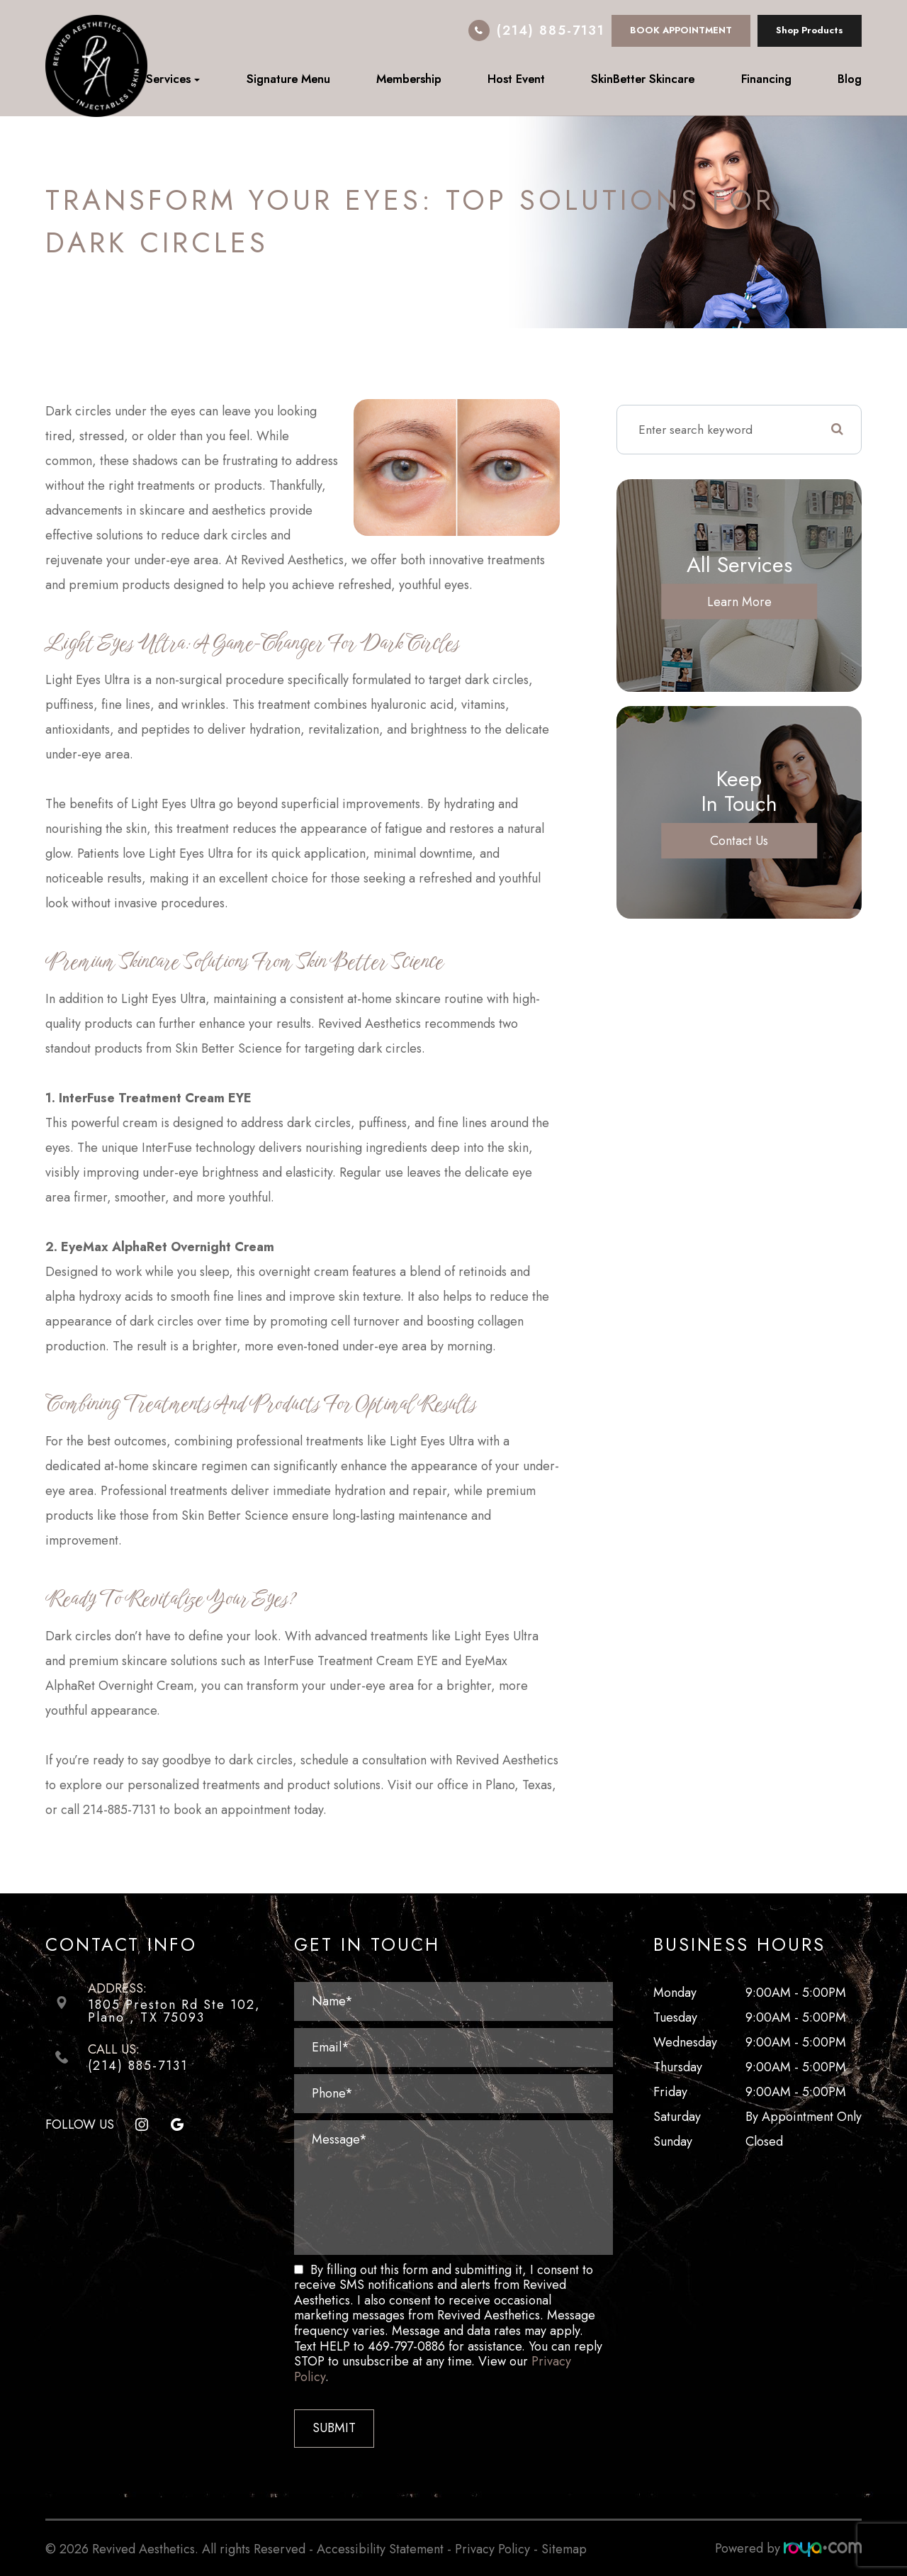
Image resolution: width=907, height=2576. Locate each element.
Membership (408, 78)
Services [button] (173, 78)
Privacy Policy (492, 2548)
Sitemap (564, 2548)
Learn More (739, 601)
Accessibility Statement (380, 2548)
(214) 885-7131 (550, 30)
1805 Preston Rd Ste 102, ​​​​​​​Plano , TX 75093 (174, 2011)
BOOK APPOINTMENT (681, 30)
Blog (850, 78)
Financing (766, 78)
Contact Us (739, 840)
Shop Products (809, 30)
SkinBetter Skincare (642, 78)
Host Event (516, 78)
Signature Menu (288, 78)
